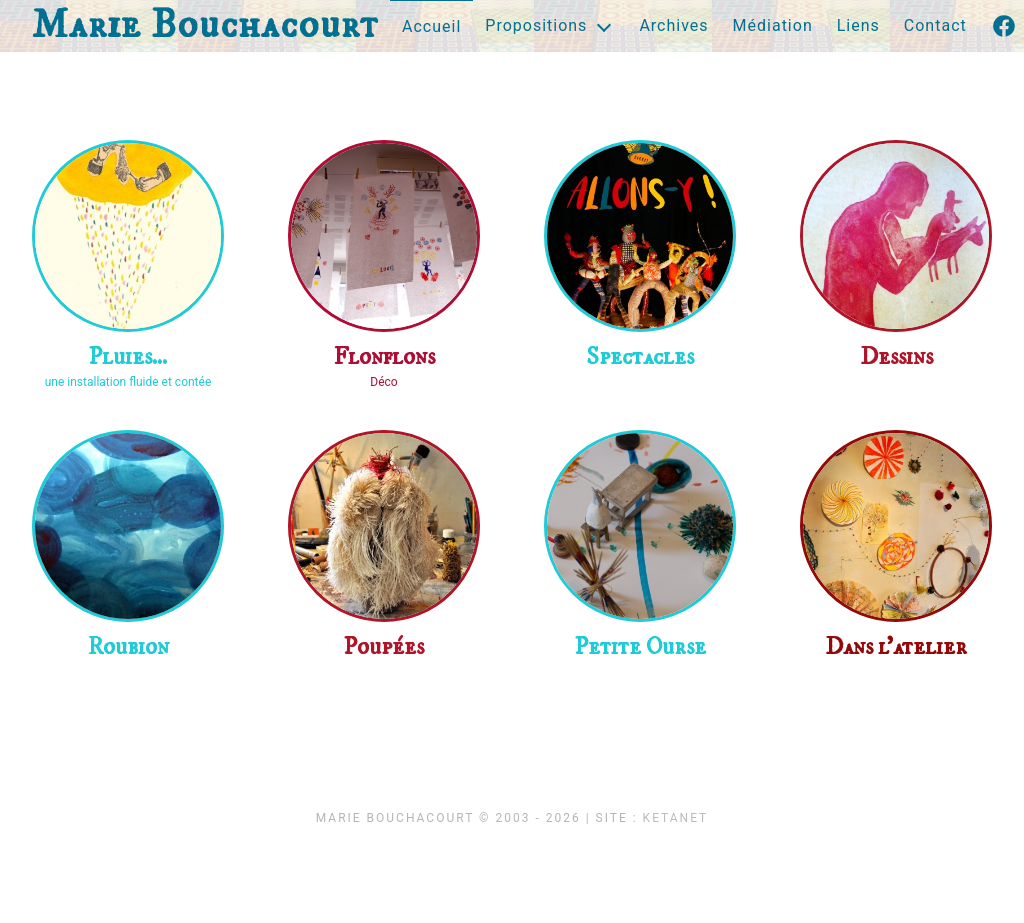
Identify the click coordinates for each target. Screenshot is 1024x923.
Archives (673, 25)
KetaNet (676, 818)
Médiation (773, 25)
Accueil (431, 26)
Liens (858, 25)
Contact (935, 25)
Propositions (536, 25)
